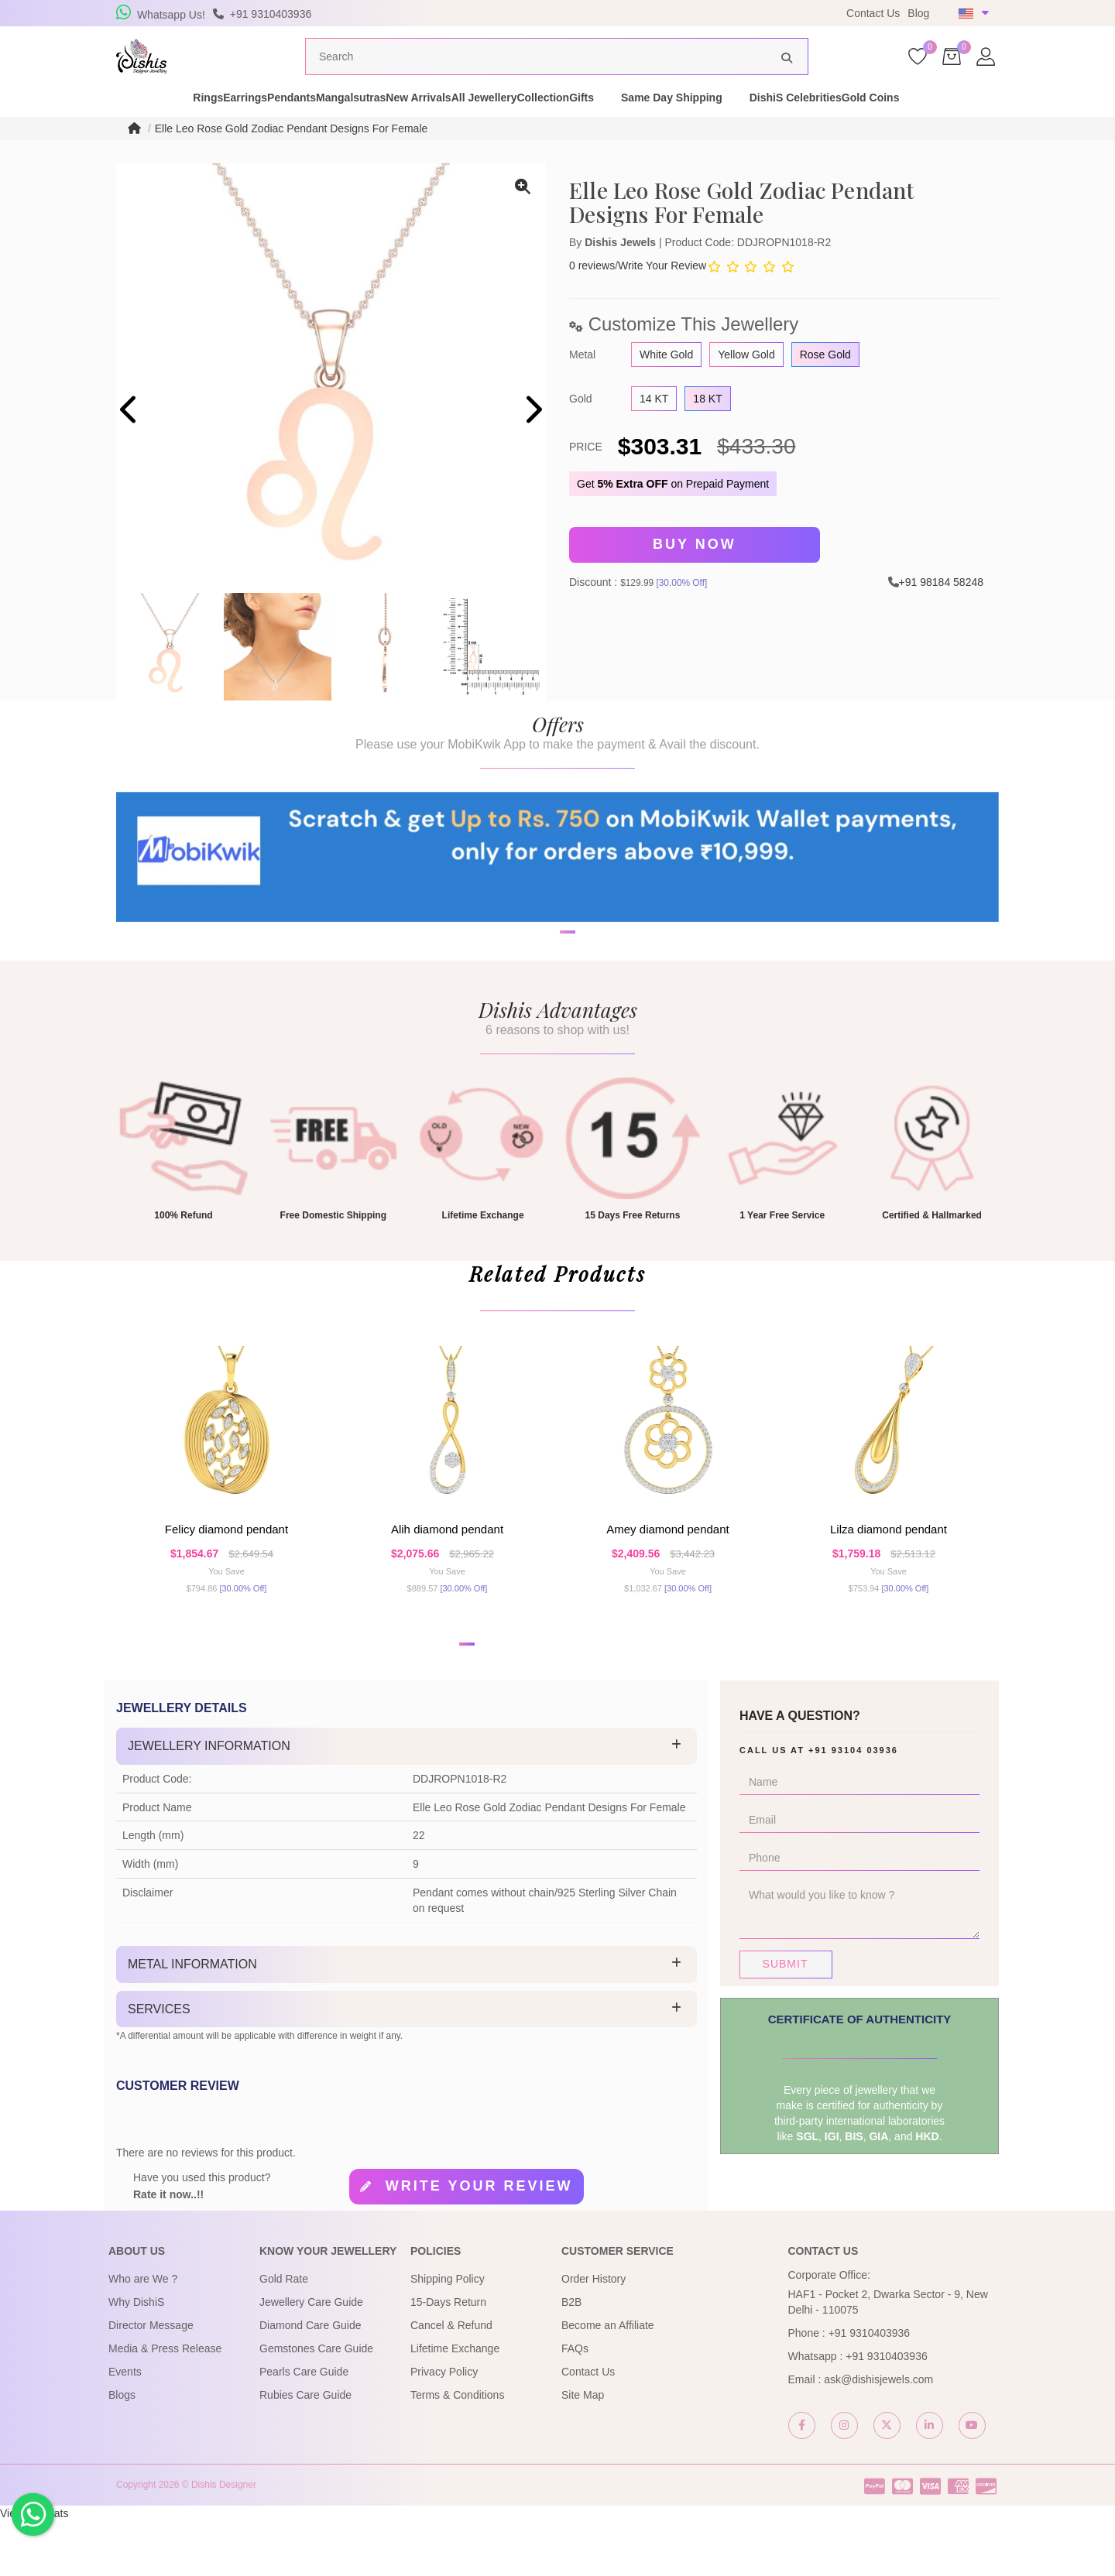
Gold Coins (1004, 127)
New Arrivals (442, 127)
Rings (124, 127)
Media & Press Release (164, 2403)
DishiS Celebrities (902, 127)
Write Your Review (662, 295)
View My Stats (34, 2568)
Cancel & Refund (451, 2380)
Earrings (188, 127)
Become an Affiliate (607, 2380)
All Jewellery (536, 127)
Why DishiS (136, 2357)
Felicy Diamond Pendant (226, 1574)
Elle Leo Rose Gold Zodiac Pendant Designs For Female (291, 158)
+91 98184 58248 (941, 608)
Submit (785, 2018)
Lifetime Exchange (454, 2403)
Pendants (262, 127)
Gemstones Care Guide (316, 2403)
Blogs (122, 2450)
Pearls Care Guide (303, 2426)
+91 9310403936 (870, 2388)
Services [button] (159, 2064)
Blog (918, 13)
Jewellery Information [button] (209, 1800)
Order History (593, 2334)
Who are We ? (142, 2334)
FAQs (574, 2403)
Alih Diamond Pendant (447, 1574)
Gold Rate (283, 2334)
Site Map (582, 2450)
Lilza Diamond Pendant (888, 1574)
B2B (571, 2357)
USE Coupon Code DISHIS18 (660, 13)
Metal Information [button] (192, 2019)
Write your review (479, 2241)
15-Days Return (448, 2357)
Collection (622, 127)
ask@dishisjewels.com (878, 2434)
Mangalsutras (348, 127)
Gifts (687, 127)
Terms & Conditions (457, 2450)
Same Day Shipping (778, 127)
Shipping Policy (447, 2334)
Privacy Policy (444, 2426)
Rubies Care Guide (305, 2450)
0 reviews (592, 295)
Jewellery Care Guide (311, 2357)
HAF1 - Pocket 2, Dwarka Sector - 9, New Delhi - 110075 (888, 2357)
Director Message (151, 2380)
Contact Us (873, 13)
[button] (547, 1024)
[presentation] (129, 440)
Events (125, 2426)
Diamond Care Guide (310, 2380)
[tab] (406, 1801)
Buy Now (694, 573)
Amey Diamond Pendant (667, 1574)
